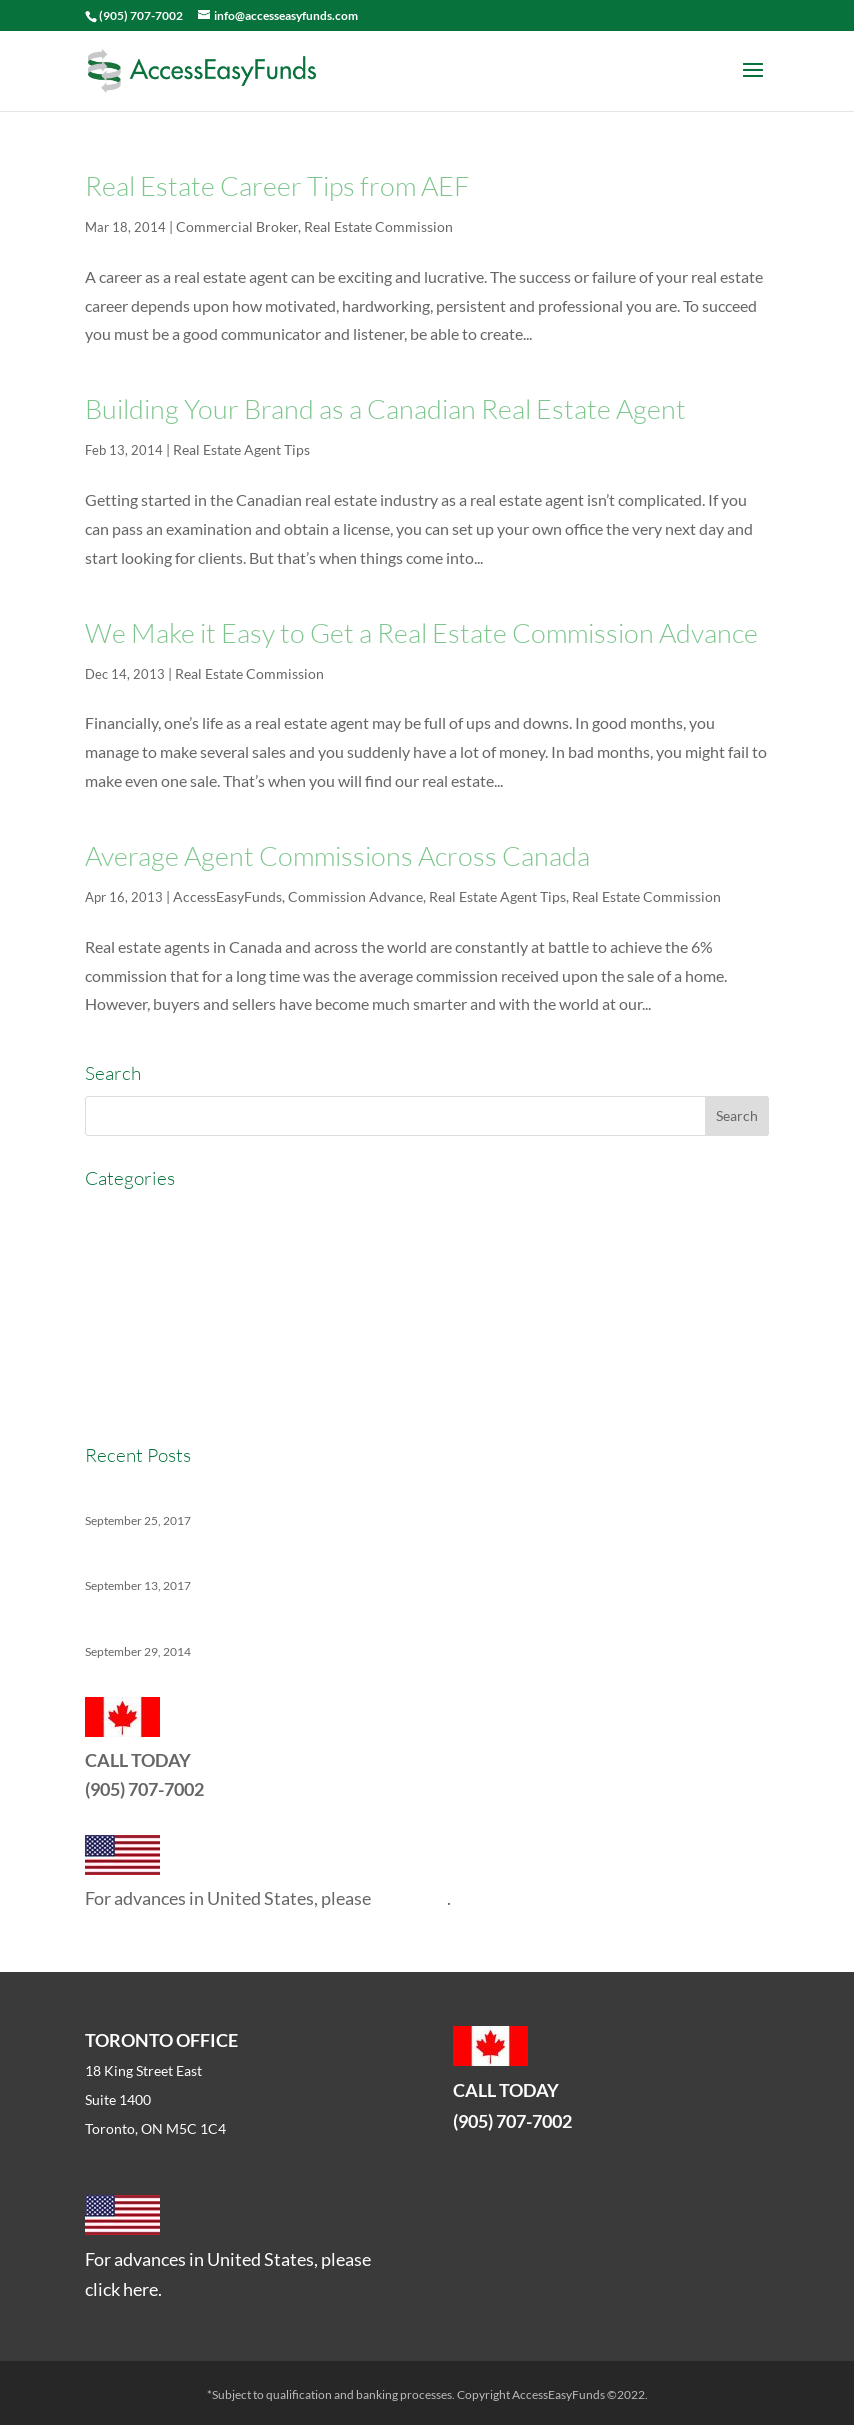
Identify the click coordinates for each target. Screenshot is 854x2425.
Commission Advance (355, 896)
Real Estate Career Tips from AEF (277, 185)
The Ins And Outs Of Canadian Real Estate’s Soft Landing (279, 1557)
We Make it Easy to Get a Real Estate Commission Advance (421, 632)
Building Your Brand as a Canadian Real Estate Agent (385, 408)
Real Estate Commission (378, 226)
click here (410, 1898)
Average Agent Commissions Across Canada (337, 855)
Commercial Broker (237, 226)
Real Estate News (144, 1397)
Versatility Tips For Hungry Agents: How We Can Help (270, 1491)
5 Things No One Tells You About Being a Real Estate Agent (286, 1622)
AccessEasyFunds (227, 896)
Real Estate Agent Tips (241, 449)
